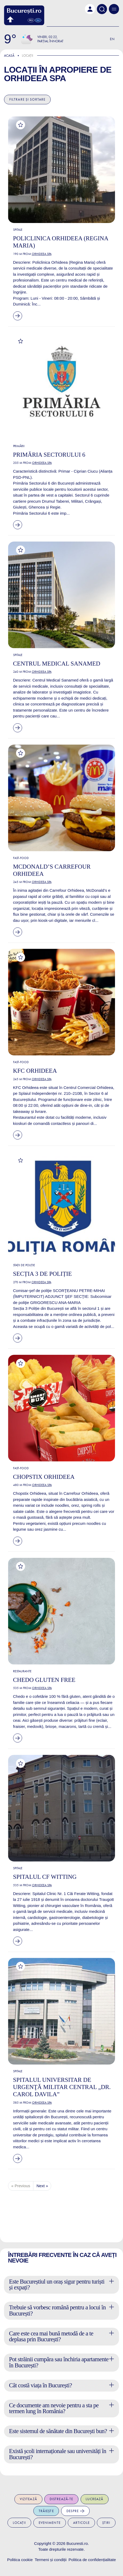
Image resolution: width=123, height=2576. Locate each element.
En (112, 39)
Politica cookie (20, 2559)
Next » (42, 2185)
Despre (75, 2511)
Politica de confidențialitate (92, 2559)
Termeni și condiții (50, 2559)
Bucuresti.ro (77, 2543)
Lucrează (94, 2499)
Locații (19, 2523)
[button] (90, 9)
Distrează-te (61, 2499)
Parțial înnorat (50, 41)
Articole (81, 2523)
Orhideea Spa (35, 78)
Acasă (9, 55)
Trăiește (46, 2511)
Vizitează (28, 2499)
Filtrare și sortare (27, 99)
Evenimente (50, 2523)
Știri (106, 2523)
